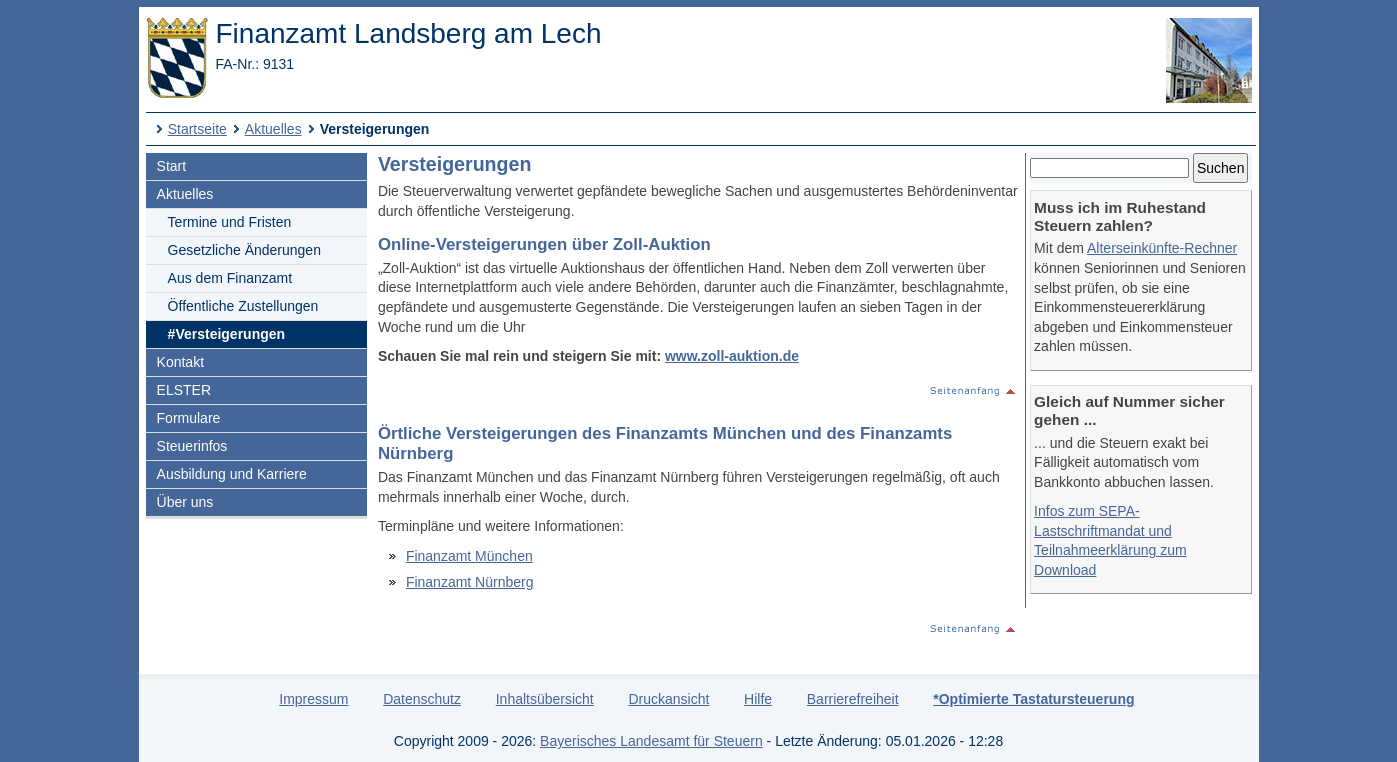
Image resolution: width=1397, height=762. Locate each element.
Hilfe (758, 699)
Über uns (185, 502)
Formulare (189, 418)
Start (172, 166)
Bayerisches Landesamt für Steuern (651, 741)
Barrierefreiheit (853, 699)
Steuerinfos (192, 446)
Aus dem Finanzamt (230, 278)
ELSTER (184, 390)
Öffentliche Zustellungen (243, 306)
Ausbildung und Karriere (232, 474)
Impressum (313, 699)
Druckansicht (668, 699)
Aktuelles (273, 129)
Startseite (197, 129)
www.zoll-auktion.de (732, 356)
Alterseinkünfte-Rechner (1162, 248)
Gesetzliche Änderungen (244, 250)
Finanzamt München (469, 556)
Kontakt (180, 362)
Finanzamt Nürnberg (470, 582)
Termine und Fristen (230, 222)
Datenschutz (422, 699)
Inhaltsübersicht (545, 699)
